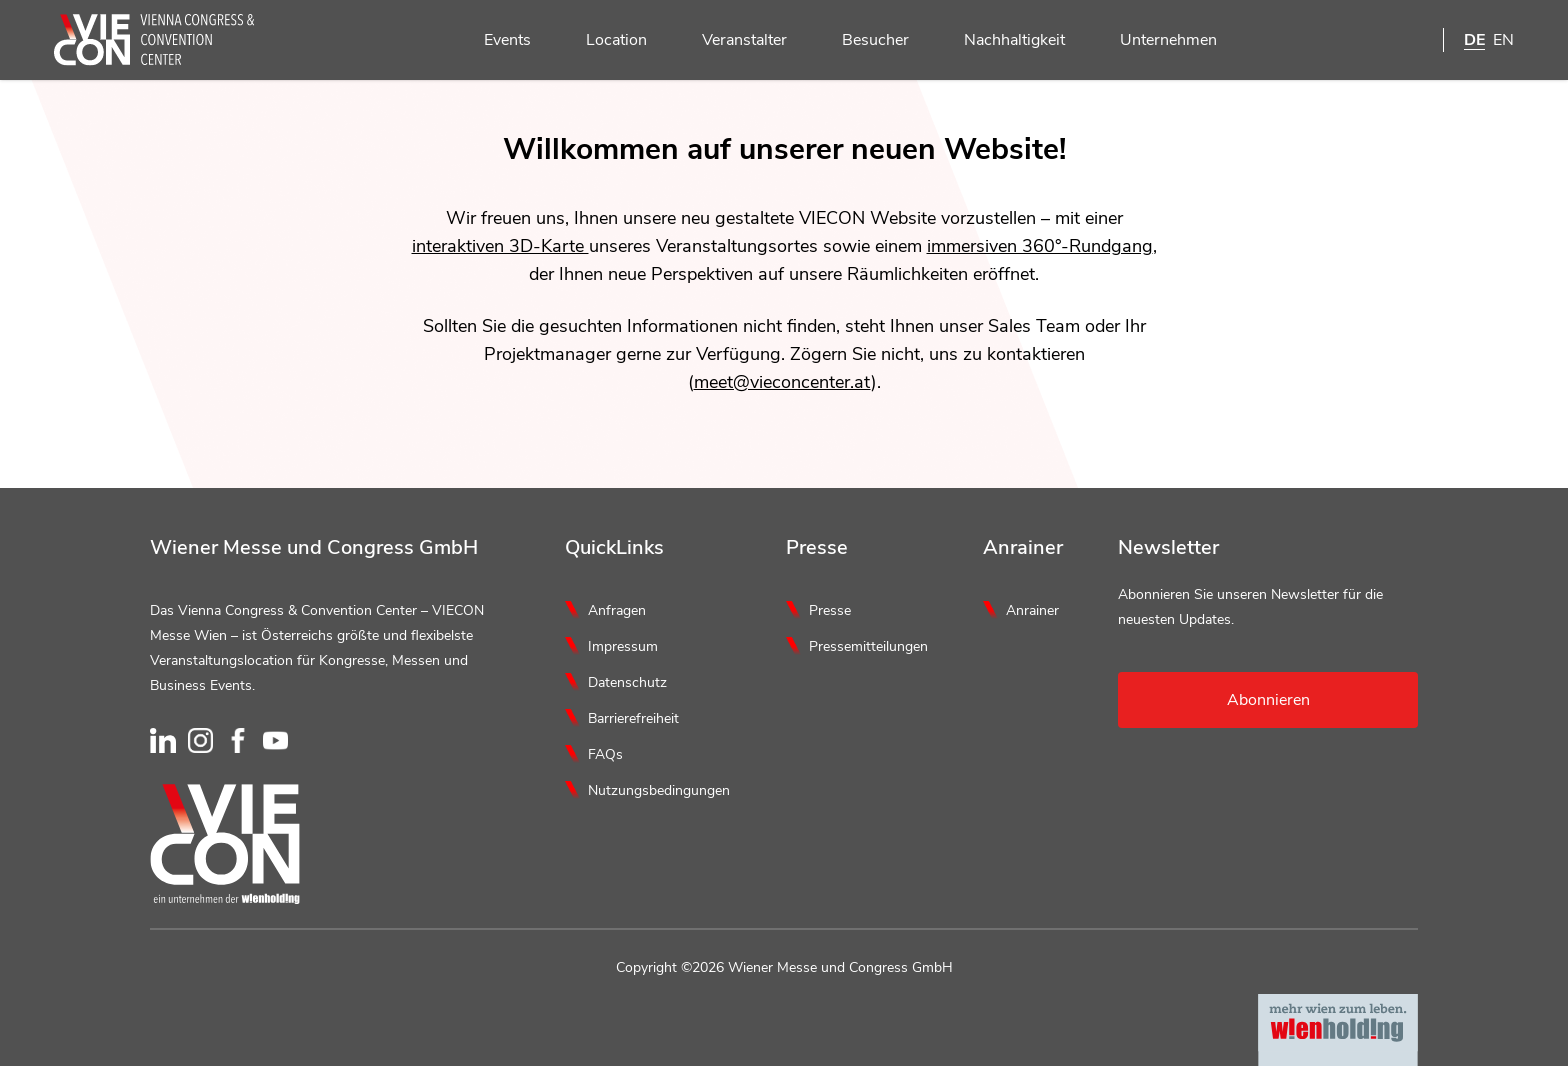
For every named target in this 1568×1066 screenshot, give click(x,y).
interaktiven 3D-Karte (500, 246)
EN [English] (1503, 40)
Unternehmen (1157, 40)
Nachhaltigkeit (1003, 40)
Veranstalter (733, 40)
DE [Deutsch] (1474, 40)
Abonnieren (1268, 700)
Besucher (864, 40)
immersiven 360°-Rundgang (1040, 246)
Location (605, 40)
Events (496, 40)
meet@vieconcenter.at (782, 382)
